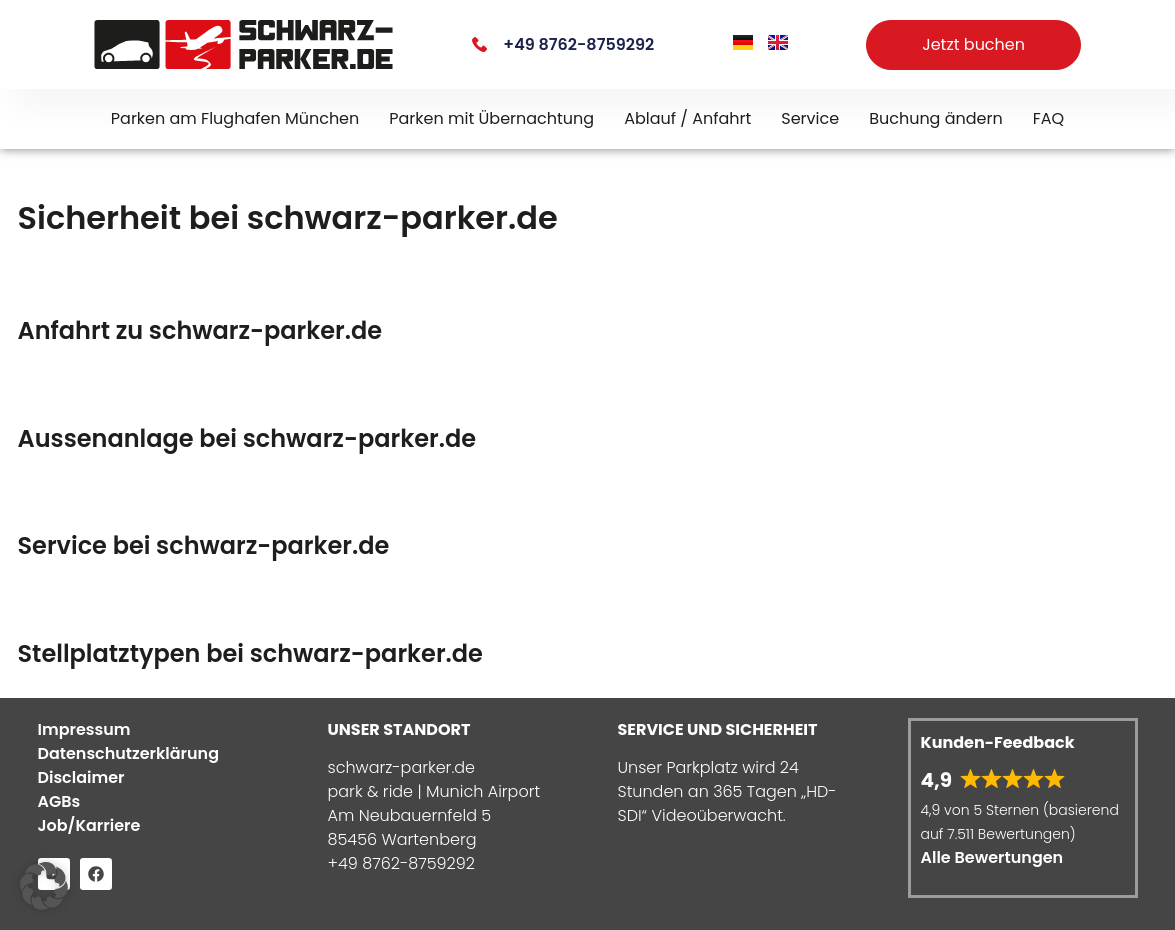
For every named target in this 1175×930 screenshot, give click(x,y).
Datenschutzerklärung (129, 753)
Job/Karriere (89, 825)
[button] (44, 886)
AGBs (59, 801)
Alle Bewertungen (992, 857)
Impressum (84, 729)
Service (810, 118)
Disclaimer (81, 777)
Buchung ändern (936, 118)
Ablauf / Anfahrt (687, 118)
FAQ (1048, 118)
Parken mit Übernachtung (491, 118)
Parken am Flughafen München (235, 118)
